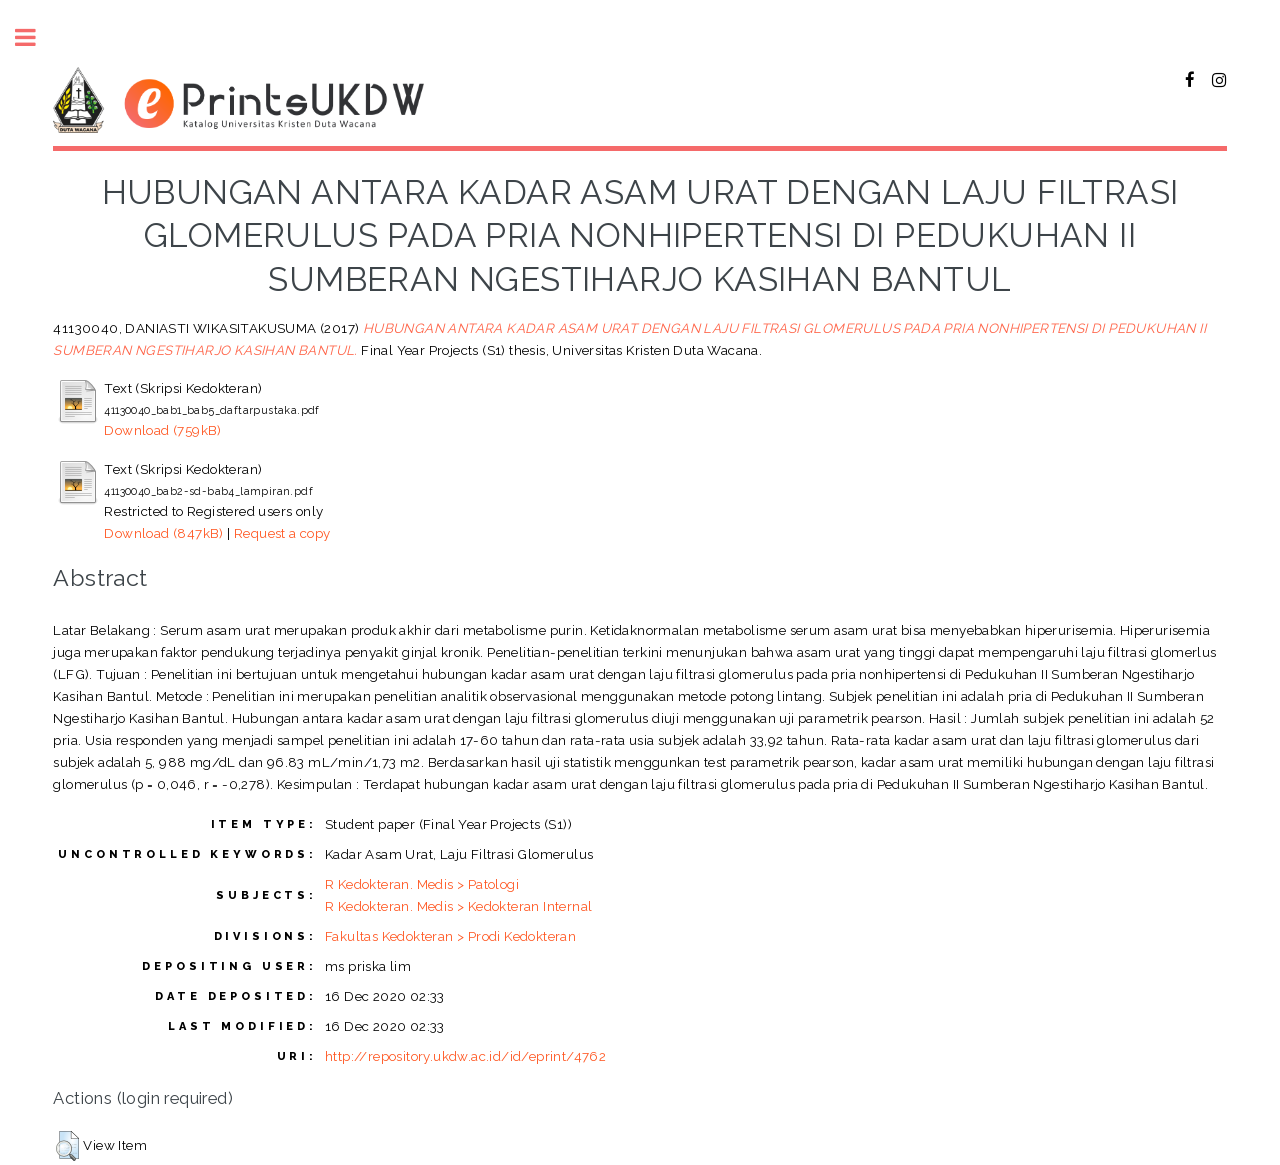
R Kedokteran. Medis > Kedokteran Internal (458, 906)
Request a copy (282, 533)
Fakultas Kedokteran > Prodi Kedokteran (450, 936)
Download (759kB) (162, 430)
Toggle (36, 37)
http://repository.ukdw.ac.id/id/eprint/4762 (465, 1056)
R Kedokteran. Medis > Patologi (422, 884)
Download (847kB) (163, 533)
